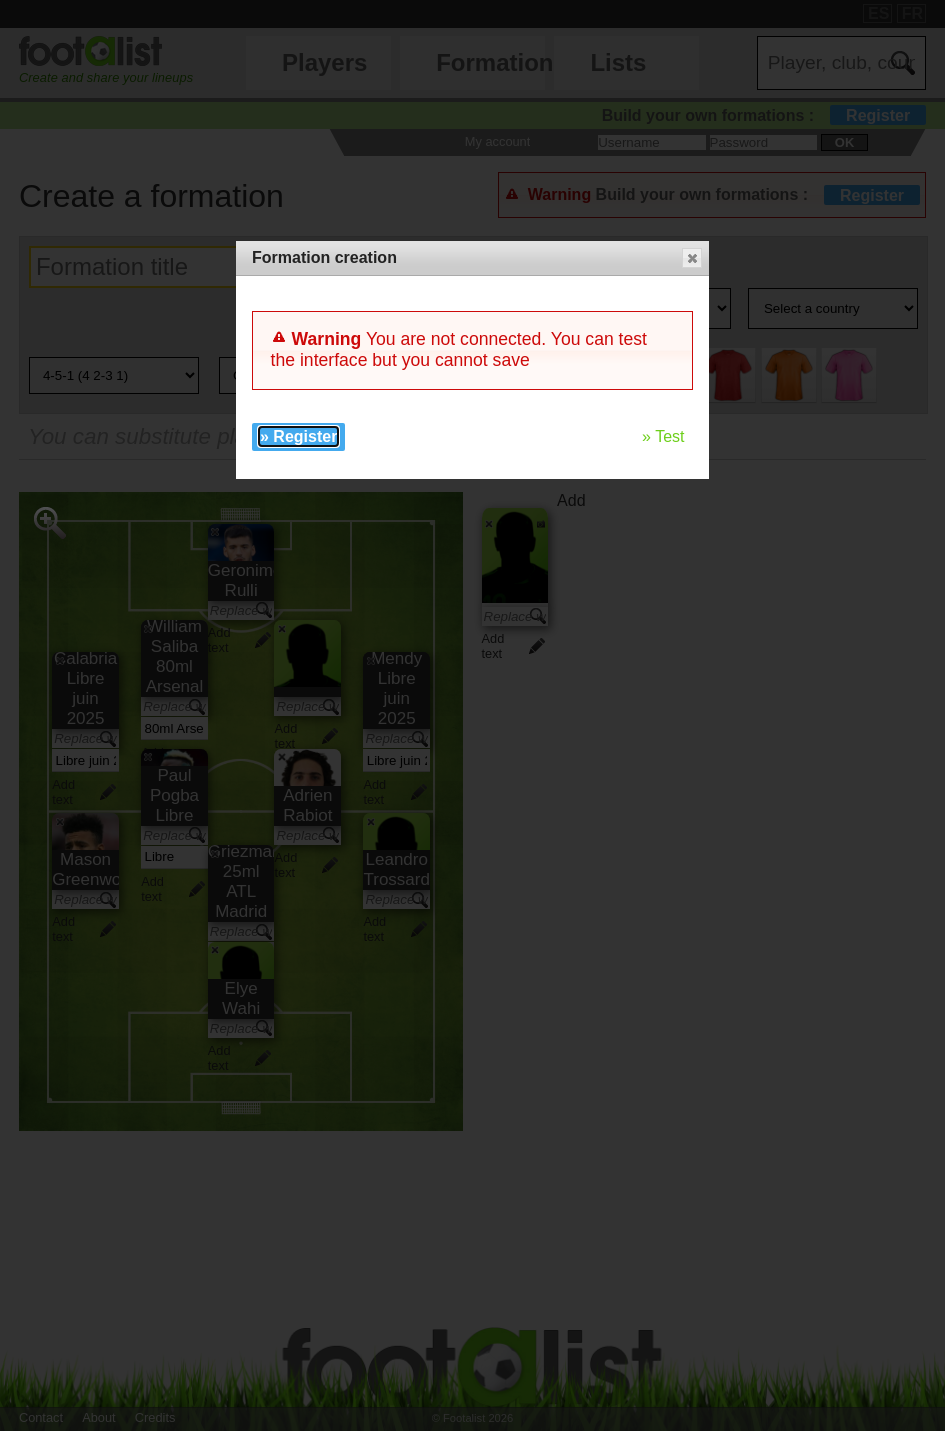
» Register (298, 436)
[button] (692, 258)
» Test (663, 436)
